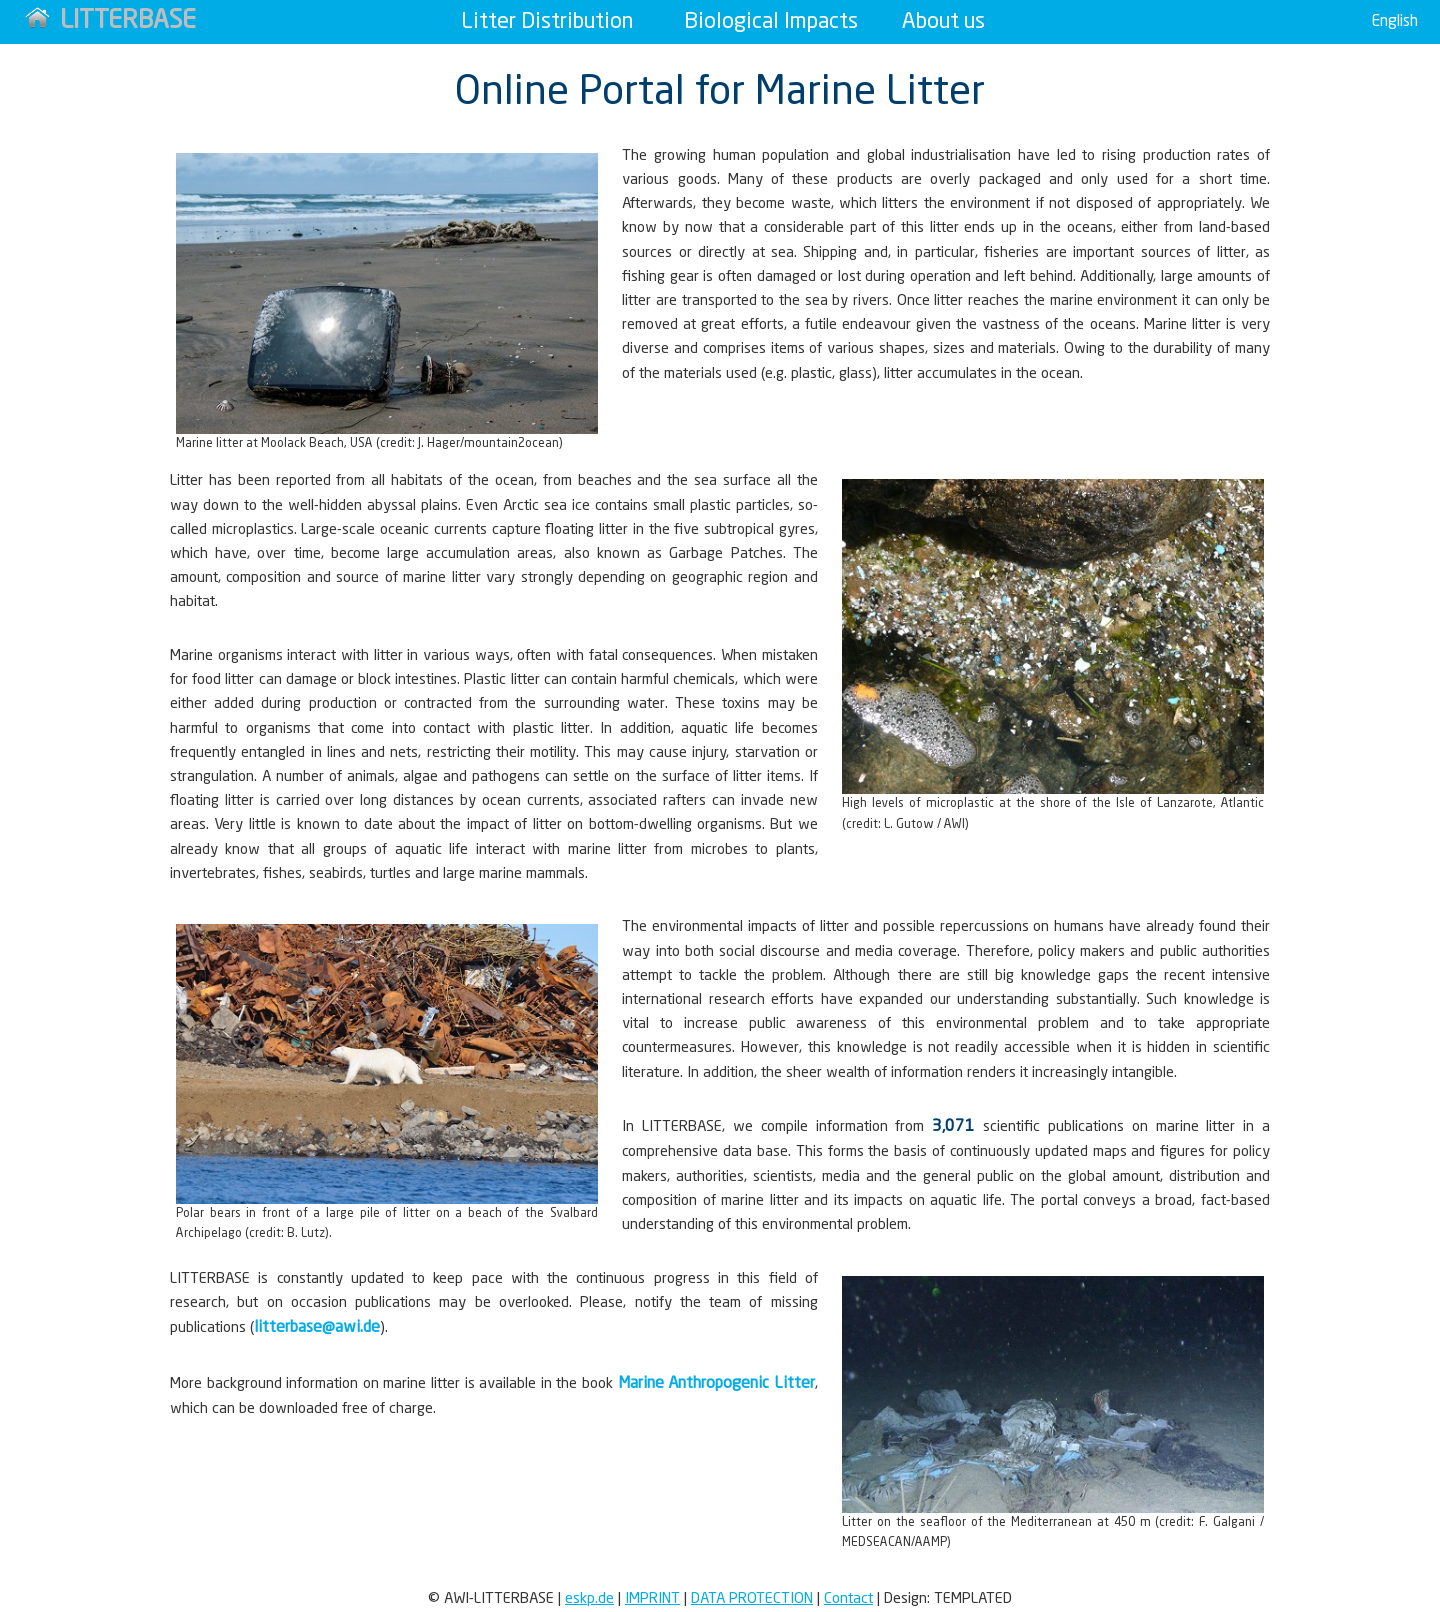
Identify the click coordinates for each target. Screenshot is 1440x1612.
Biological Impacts (771, 22)
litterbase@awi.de (317, 1328)
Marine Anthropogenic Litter (716, 1384)
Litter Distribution (547, 22)
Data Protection (752, 1599)
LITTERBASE (110, 20)
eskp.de (589, 1599)
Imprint (652, 1599)
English (1395, 22)
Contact (848, 1599)
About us (943, 22)
